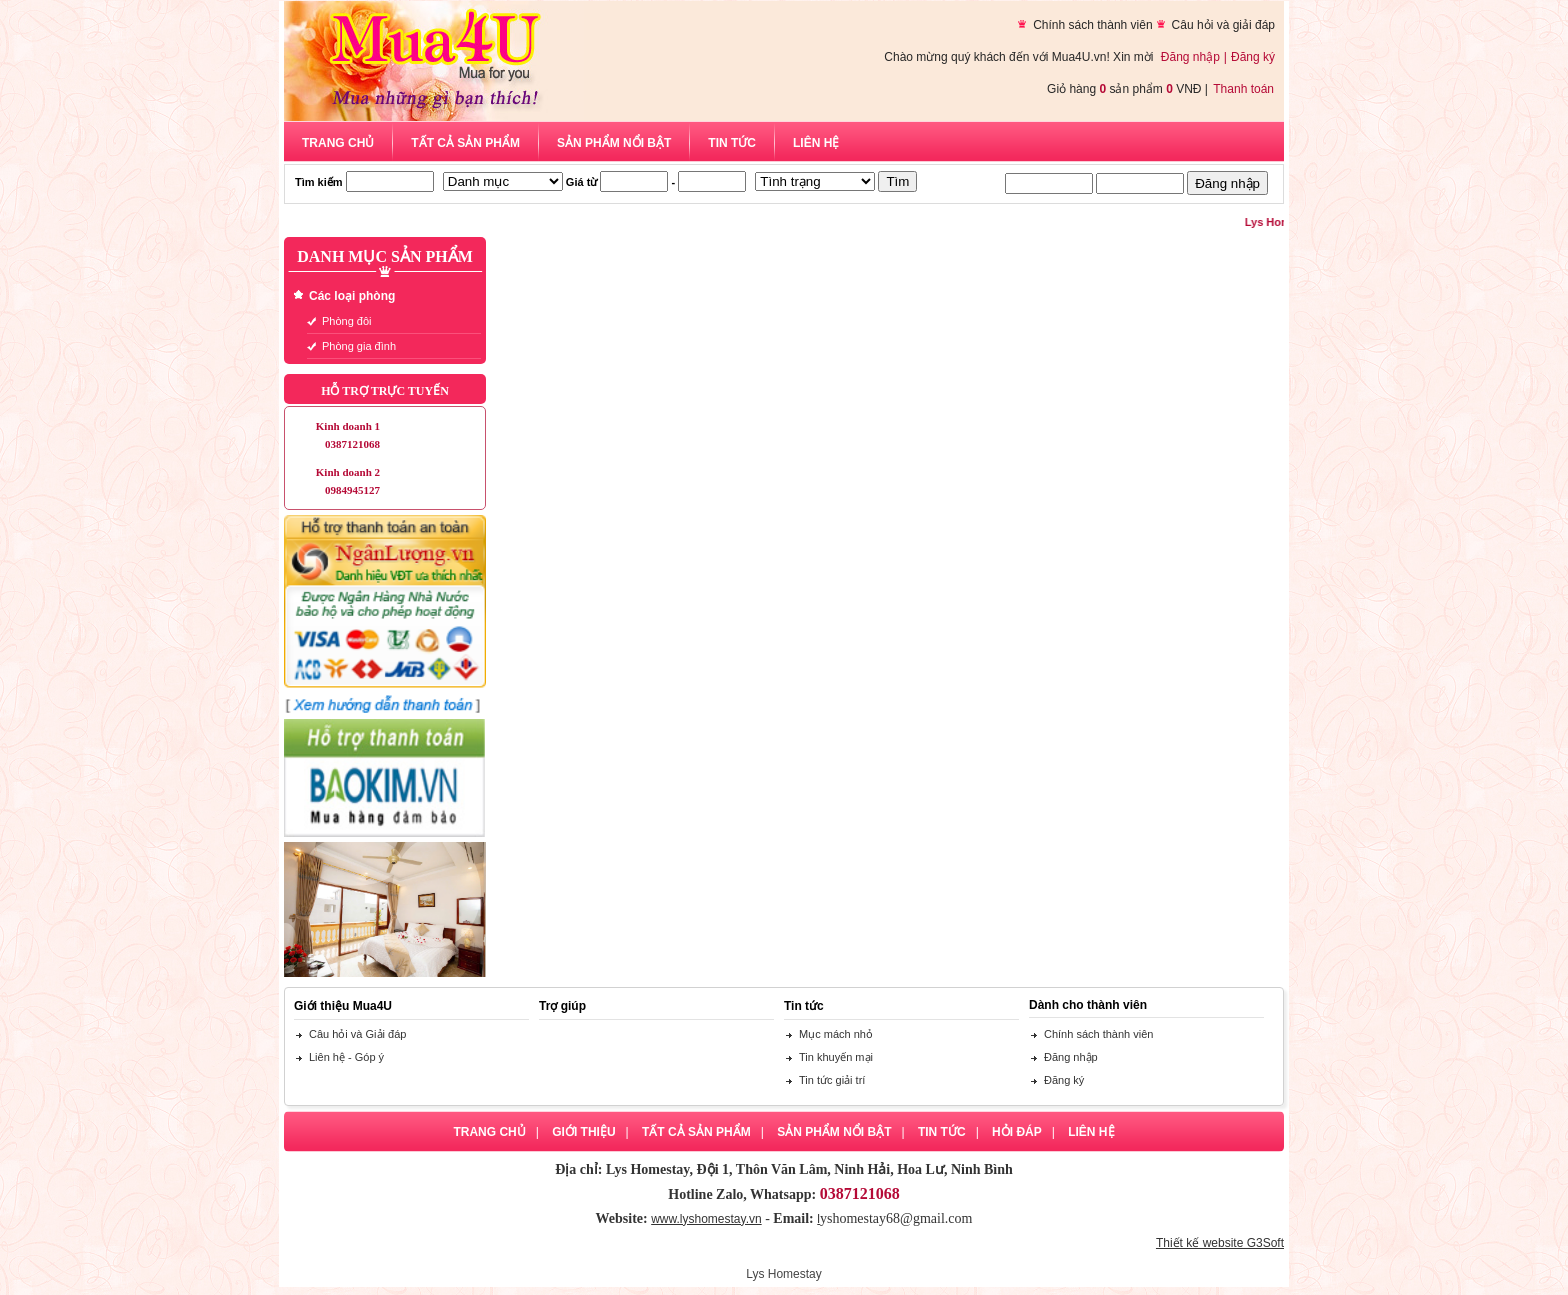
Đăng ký (1253, 57)
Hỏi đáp (1017, 1132)
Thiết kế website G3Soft (1220, 1243)
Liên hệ (816, 143)
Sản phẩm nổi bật (614, 143)
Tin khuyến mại (836, 1057)
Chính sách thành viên (1092, 25)
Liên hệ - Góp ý (346, 1057)
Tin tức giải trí (832, 1080)
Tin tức (732, 143)
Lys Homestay (784, 1274)
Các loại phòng (352, 296)
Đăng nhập (1190, 57)
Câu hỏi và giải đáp (1223, 25)
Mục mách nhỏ (836, 1034)
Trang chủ (338, 143)
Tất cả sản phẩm (465, 143)
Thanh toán (1243, 89)
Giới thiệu (583, 1132)
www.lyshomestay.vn (706, 1219)
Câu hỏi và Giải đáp (357, 1034)
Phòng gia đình (359, 346)
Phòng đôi (347, 321)
